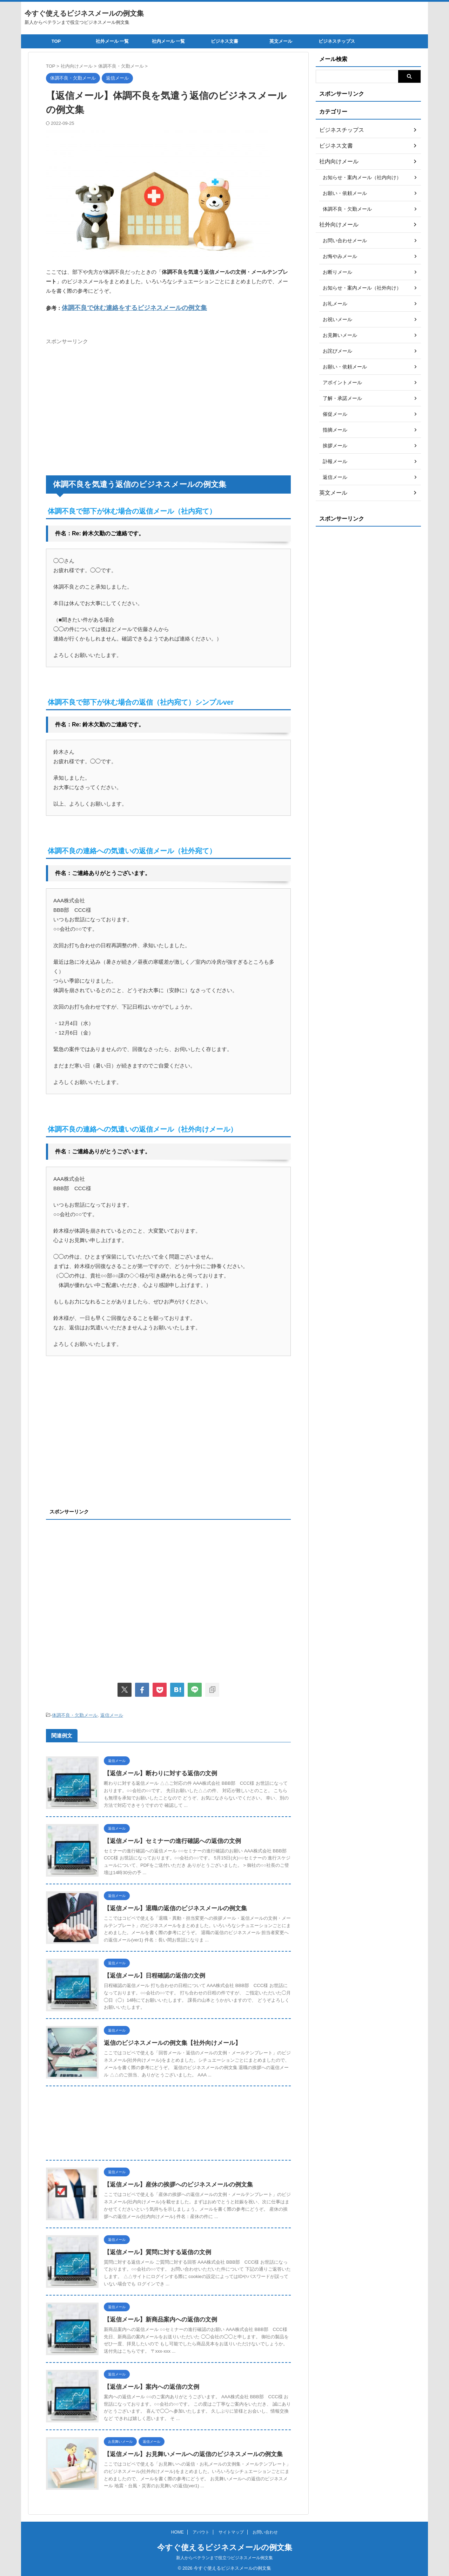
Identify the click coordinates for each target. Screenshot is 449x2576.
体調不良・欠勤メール (75, 1713)
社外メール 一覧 (112, 41)
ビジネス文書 (224, 41)
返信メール (111, 1713)
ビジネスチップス (337, 41)
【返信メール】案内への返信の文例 (149, 2385)
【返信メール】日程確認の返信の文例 (151, 1974)
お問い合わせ (265, 2531)
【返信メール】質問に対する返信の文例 (154, 2250)
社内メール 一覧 (168, 41)
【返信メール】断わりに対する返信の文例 (157, 1771)
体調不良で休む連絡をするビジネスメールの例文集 (122, 307)
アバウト (201, 2531)
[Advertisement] (105, 396)
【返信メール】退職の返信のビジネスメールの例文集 (171, 1906)
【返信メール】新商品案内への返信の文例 (157, 2317)
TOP (56, 41)
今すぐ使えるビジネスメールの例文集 (84, 13)
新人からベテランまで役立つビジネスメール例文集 (224, 2557)
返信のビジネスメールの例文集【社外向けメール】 (168, 2041)
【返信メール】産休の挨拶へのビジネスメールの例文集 (174, 2182)
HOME (177, 2531)
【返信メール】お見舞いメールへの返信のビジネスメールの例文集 (188, 2452)
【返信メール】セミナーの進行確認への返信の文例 (168, 1839)
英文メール (280, 41)
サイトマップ (231, 2531)
